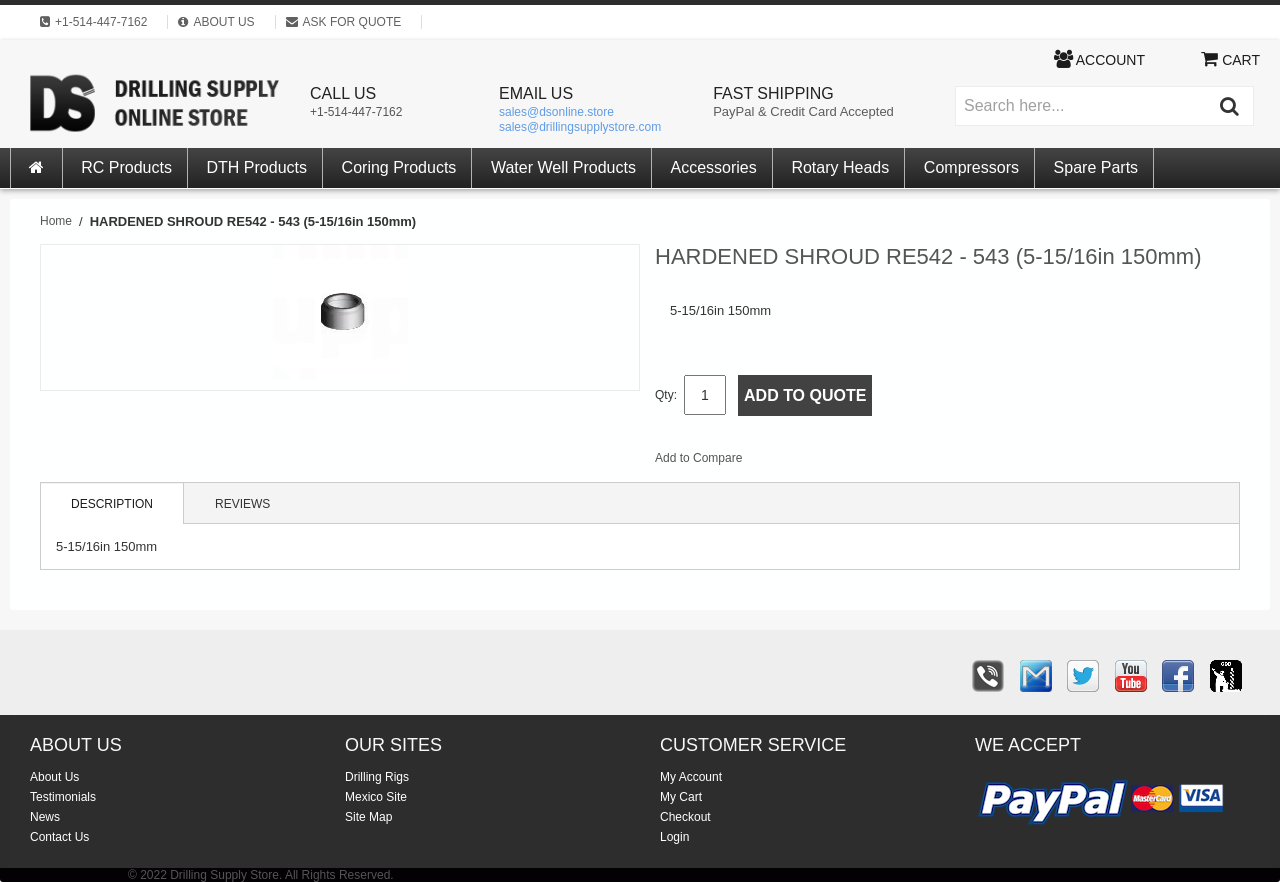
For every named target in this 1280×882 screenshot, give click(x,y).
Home (56, 221)
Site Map (368, 817)
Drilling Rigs (377, 777)
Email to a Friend (784, 462)
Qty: (666, 395)
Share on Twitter (864, 462)
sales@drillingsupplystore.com (580, 127)
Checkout (685, 817)
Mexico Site (376, 797)
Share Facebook (824, 462)
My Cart (681, 797)
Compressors (971, 167)
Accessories (714, 167)
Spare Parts (1096, 167)
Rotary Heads (840, 167)
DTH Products (257, 167)
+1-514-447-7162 (356, 112)
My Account (691, 777)
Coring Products (399, 167)
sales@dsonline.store (556, 112)
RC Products (126, 167)
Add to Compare (698, 458)
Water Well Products (563, 167)
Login (674, 837)
